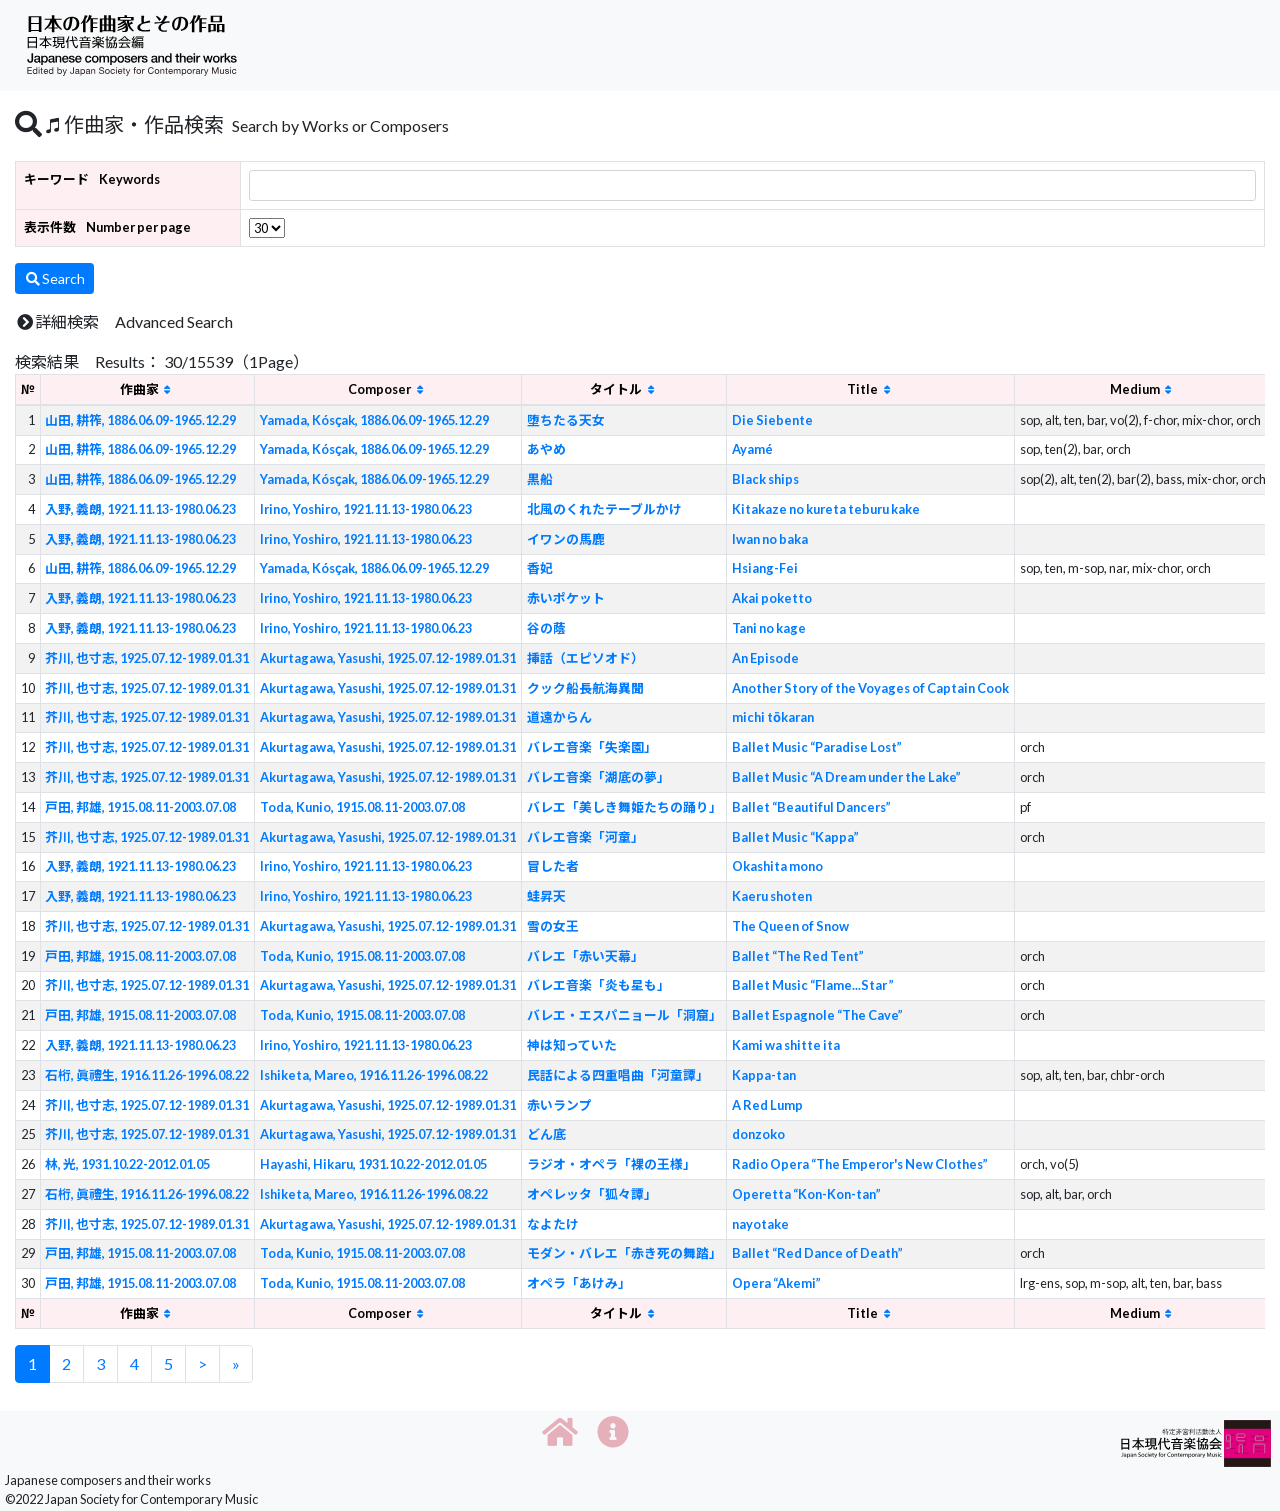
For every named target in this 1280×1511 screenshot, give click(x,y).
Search (54, 278)
